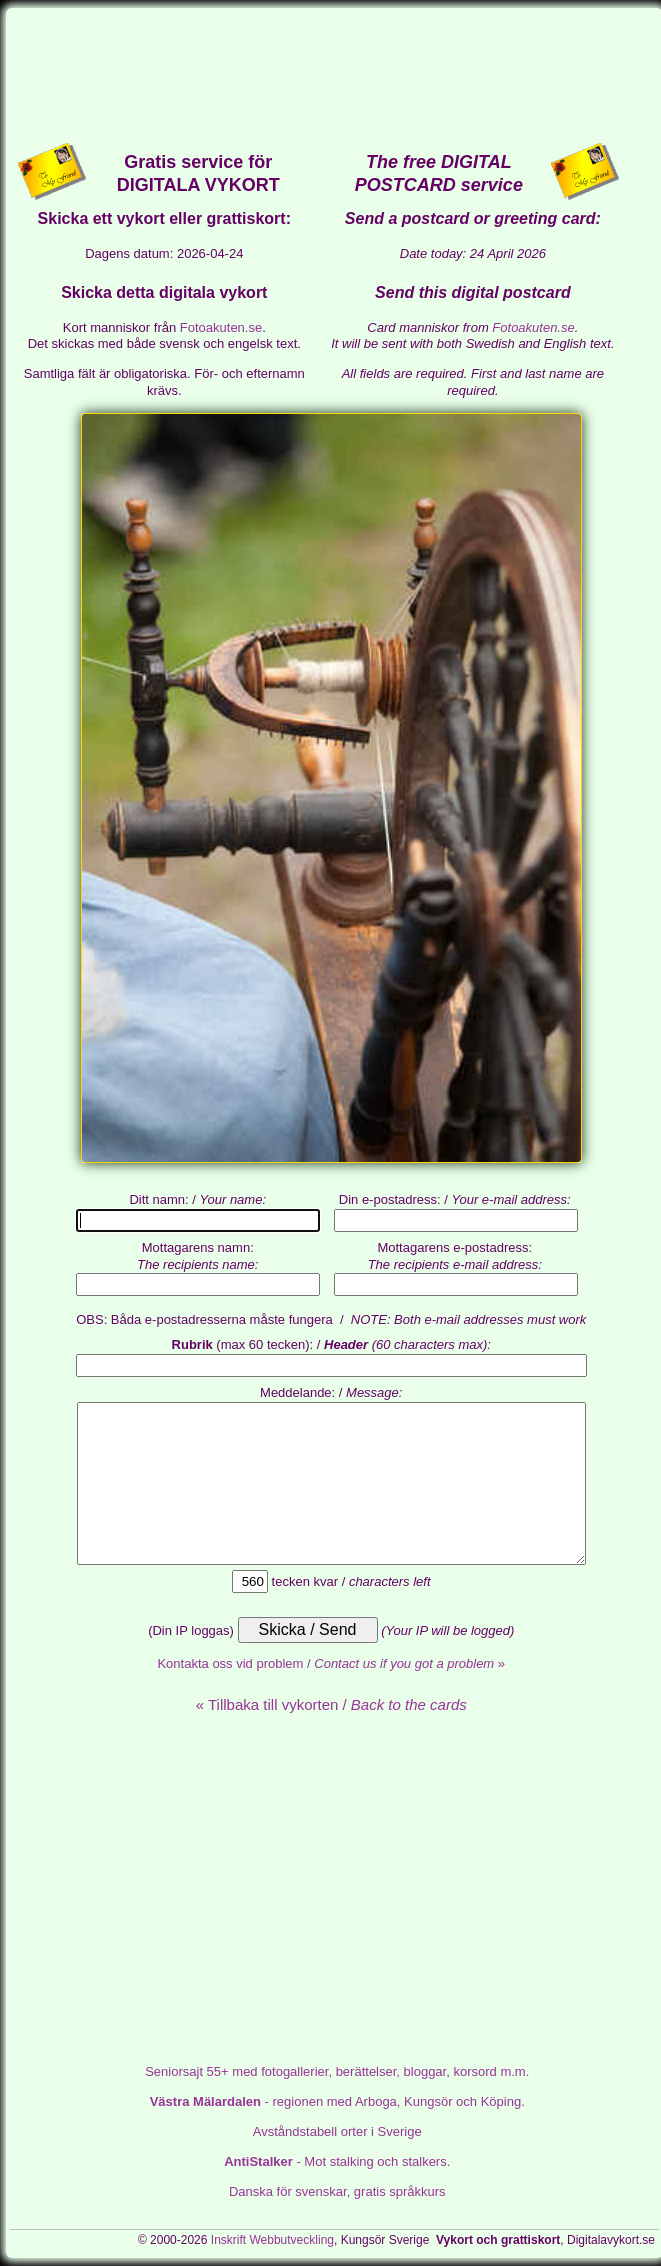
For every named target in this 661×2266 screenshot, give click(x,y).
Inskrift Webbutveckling (272, 2240)
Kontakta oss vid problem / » (331, 1663)
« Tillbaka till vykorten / (331, 1704)
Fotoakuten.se (221, 327)
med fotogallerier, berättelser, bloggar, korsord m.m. (337, 2071)
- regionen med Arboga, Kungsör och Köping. (337, 2101)
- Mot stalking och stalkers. (337, 2161)
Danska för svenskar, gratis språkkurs (337, 2191)
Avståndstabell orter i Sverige (337, 2131)
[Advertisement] (334, 74)
